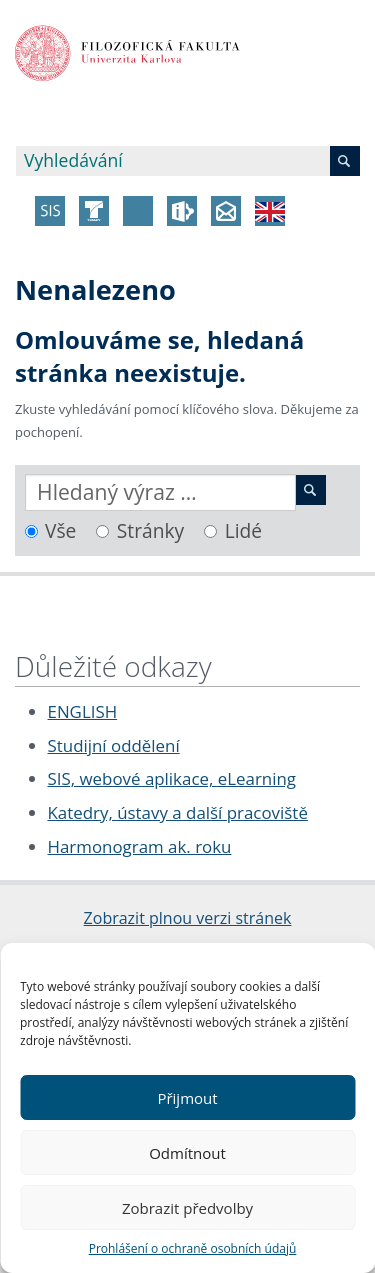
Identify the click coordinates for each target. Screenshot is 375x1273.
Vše (60, 530)
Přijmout (187, 1098)
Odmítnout (187, 1153)
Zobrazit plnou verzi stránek (188, 918)
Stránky (150, 530)
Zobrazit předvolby (187, 1208)
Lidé (243, 530)
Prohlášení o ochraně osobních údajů (193, 1248)
